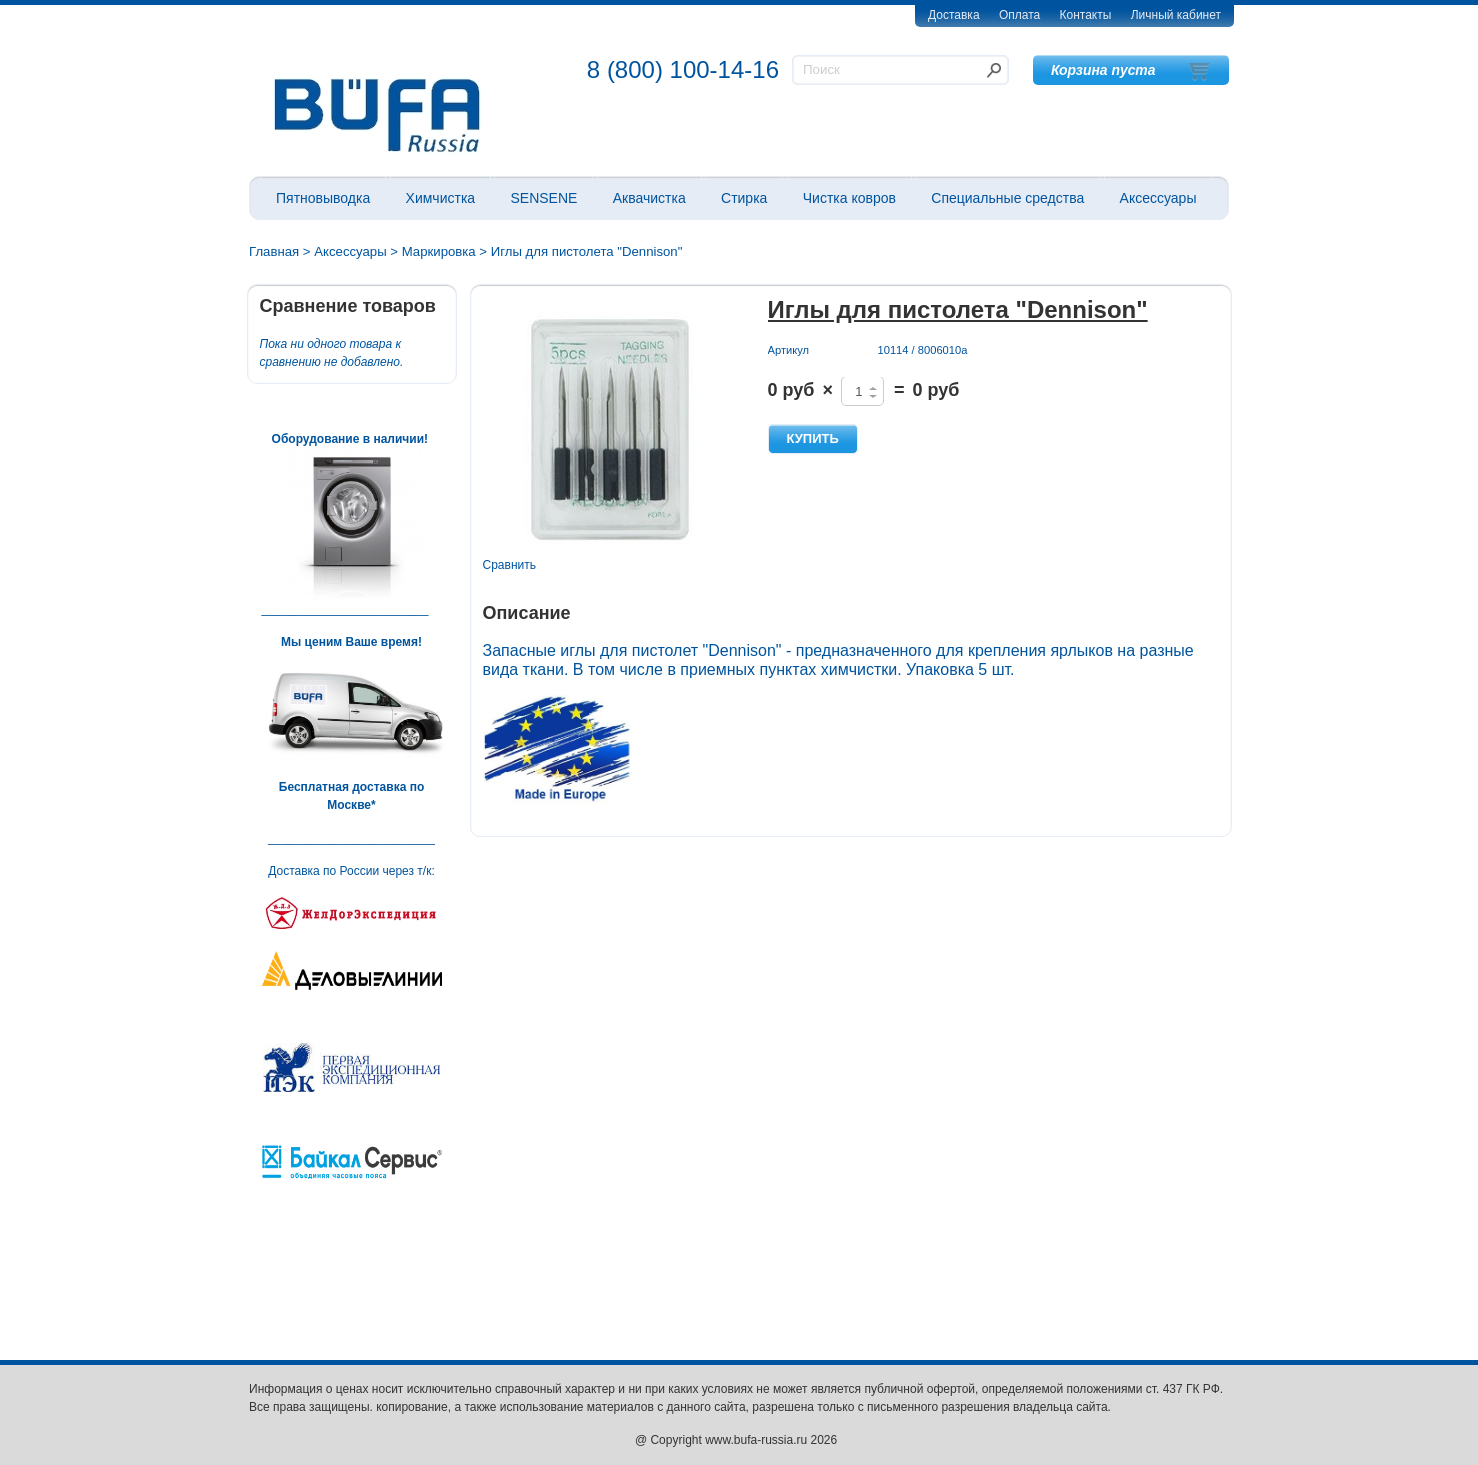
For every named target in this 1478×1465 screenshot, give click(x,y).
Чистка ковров (849, 198)
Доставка (954, 15)
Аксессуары (1158, 198)
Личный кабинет (1176, 15)
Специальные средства (1007, 198)
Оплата (1019, 15)
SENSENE (543, 198)
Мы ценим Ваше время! (351, 642)
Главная (274, 251)
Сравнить (509, 565)
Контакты (1086, 15)
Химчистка (441, 198)
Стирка (744, 198)
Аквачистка (649, 198)
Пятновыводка (323, 198)
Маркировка (439, 251)
